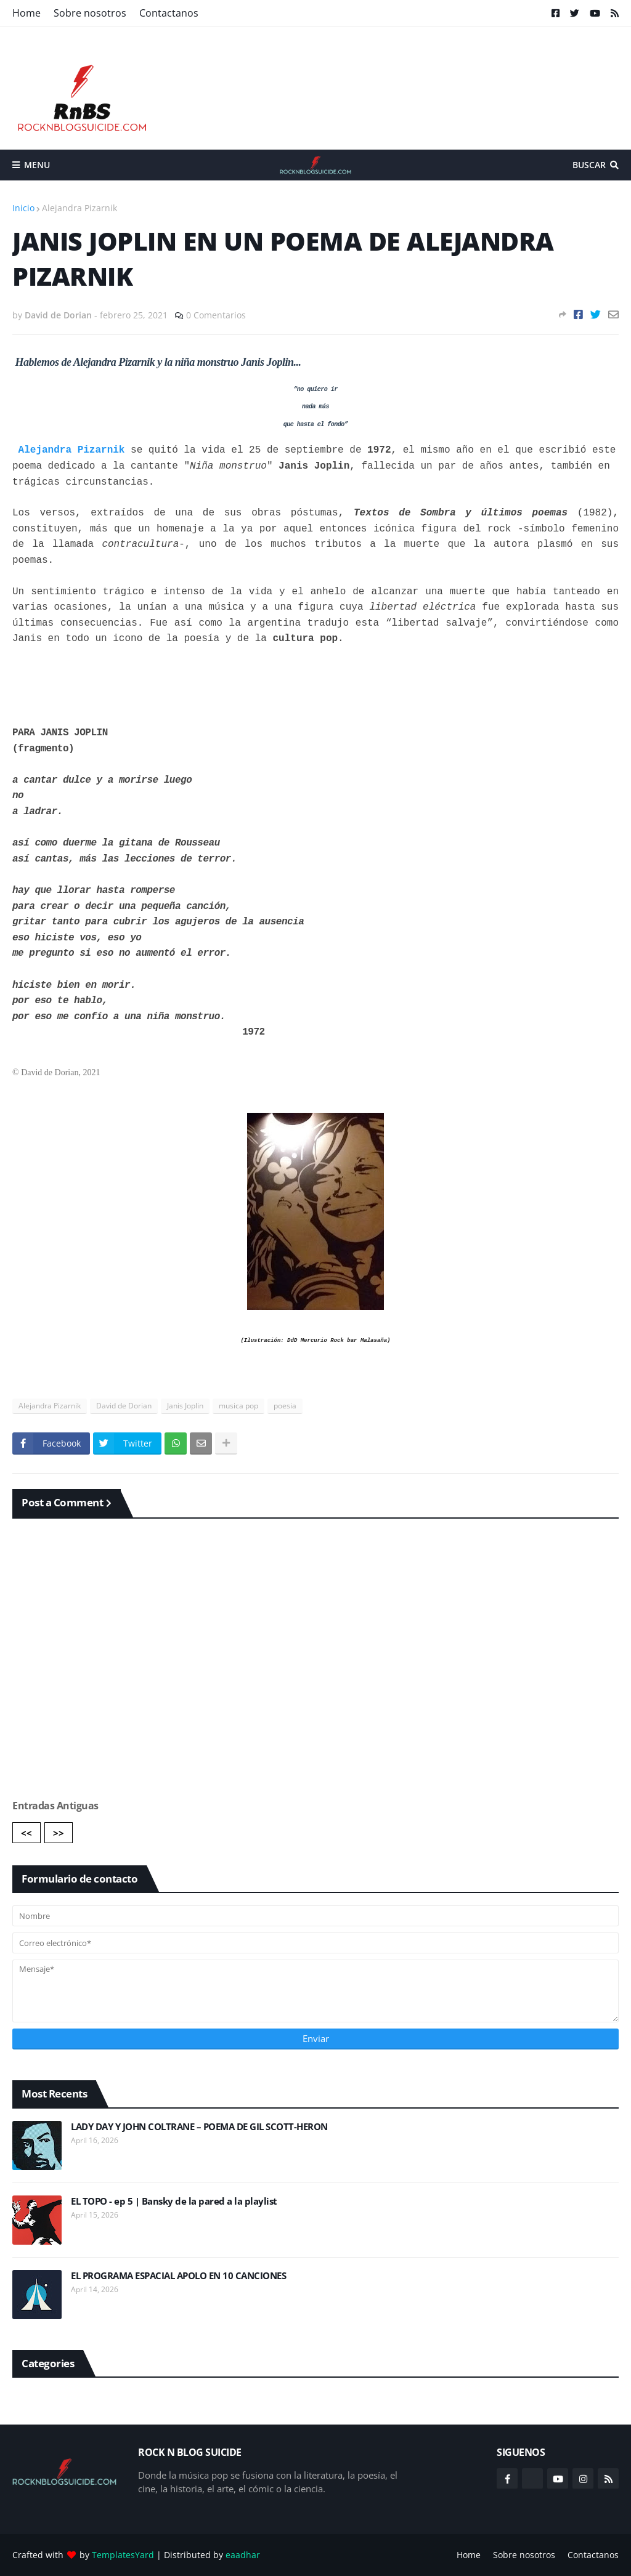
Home (26, 13)
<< (26, 1833)
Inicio (23, 208)
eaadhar (243, 2555)
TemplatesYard (123, 2555)
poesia (285, 1405)
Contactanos (168, 13)
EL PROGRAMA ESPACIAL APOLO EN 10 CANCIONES (178, 2276)
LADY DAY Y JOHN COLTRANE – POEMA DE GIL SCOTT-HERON (199, 2127)
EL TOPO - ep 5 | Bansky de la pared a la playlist (174, 2201)
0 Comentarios (216, 315)
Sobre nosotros (90, 13)
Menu (37, 165)
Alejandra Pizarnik (79, 208)
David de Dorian (124, 1405)
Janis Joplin (185, 1405)
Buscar (589, 165)
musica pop (238, 1405)
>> (58, 1833)
